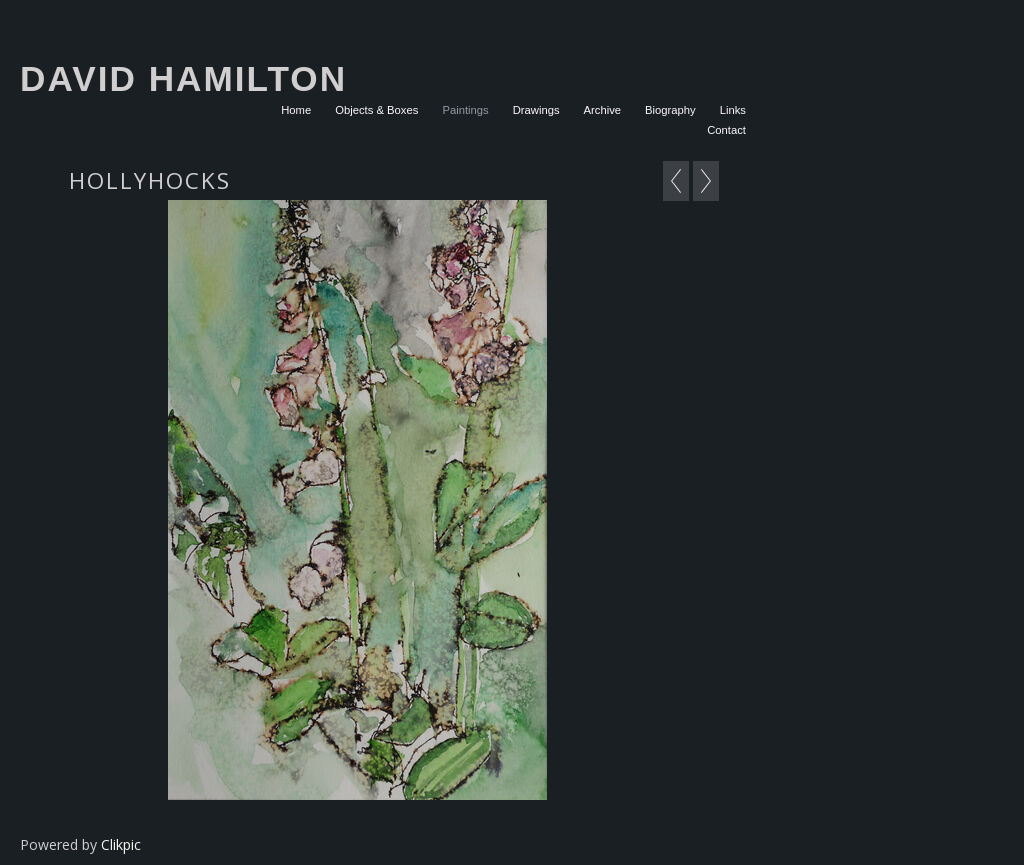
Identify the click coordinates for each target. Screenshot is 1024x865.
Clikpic (121, 844)
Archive (603, 110)
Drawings (536, 110)
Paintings (465, 110)
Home (296, 110)
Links (733, 110)
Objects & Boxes (376, 110)
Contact (726, 130)
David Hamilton (183, 78)
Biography (670, 110)
